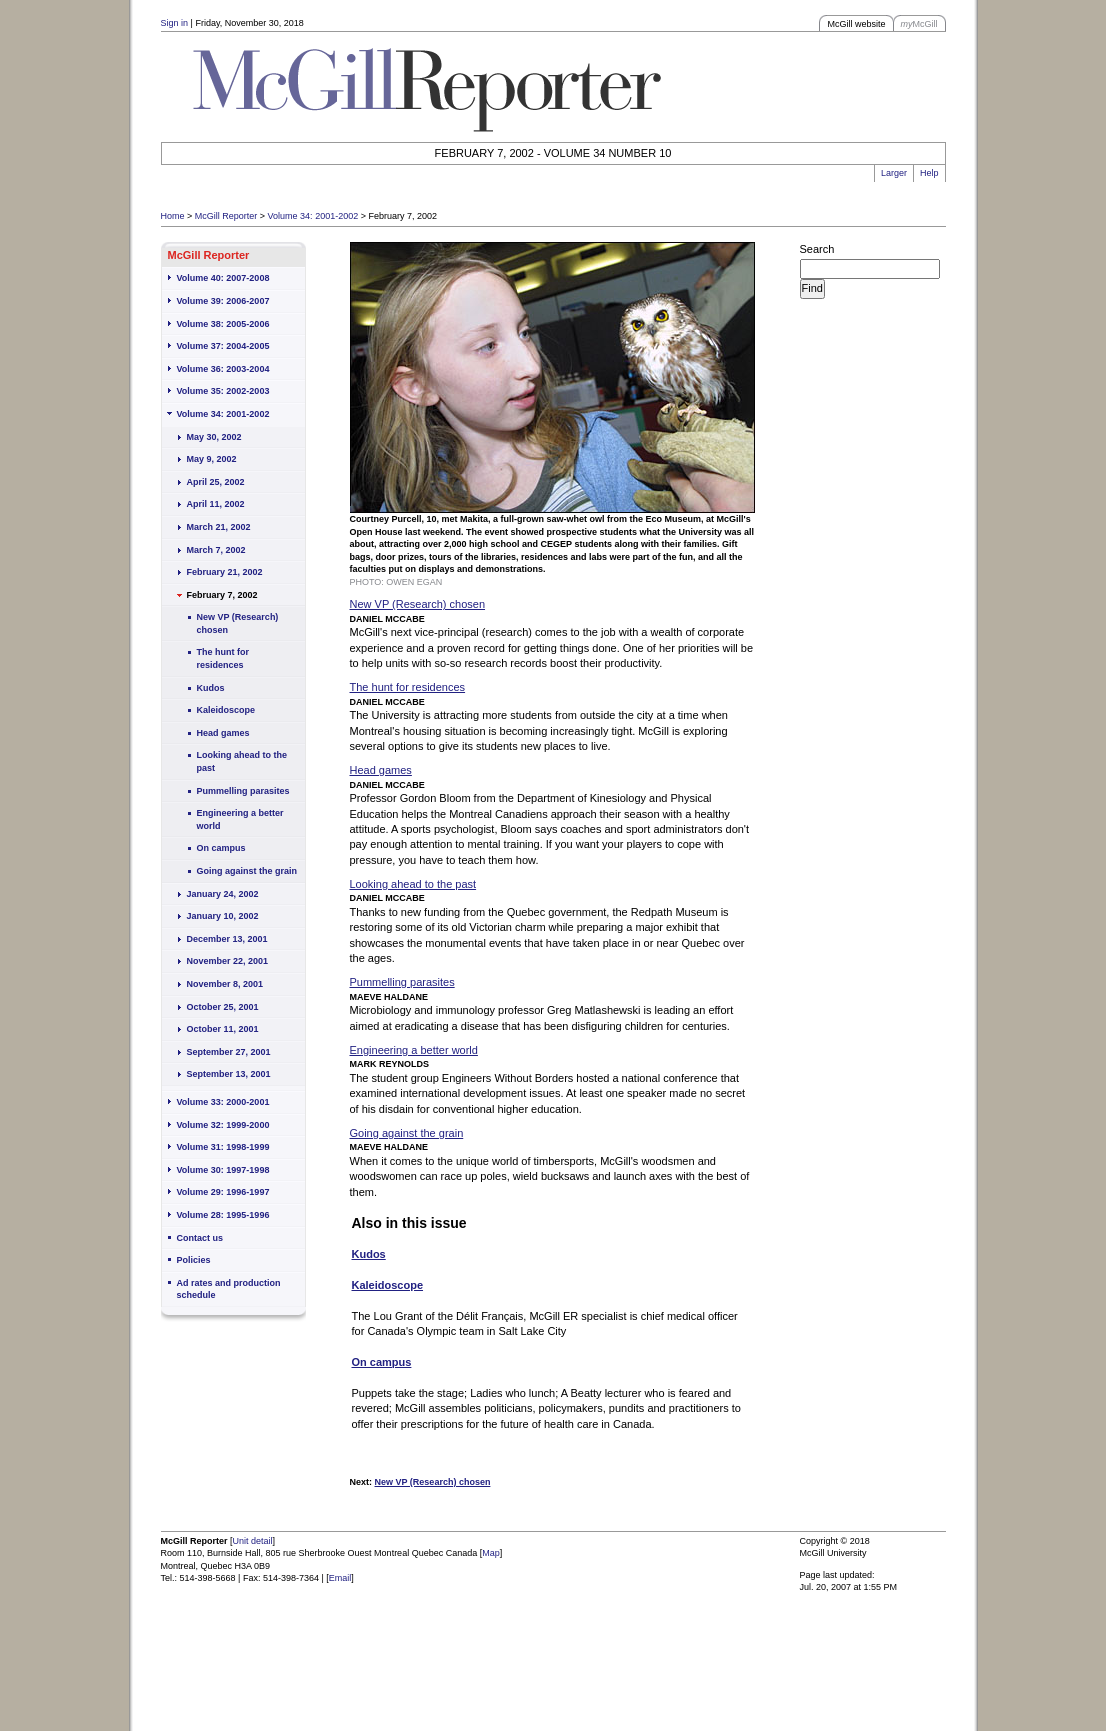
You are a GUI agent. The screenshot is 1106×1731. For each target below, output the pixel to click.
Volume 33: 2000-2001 (223, 1102)
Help (929, 173)
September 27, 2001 (229, 1052)
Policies (194, 1260)
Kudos (211, 688)
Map (491, 1553)
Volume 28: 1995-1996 (223, 1215)
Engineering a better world (240, 819)
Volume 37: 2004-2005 (223, 346)
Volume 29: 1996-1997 (223, 1192)
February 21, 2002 (225, 572)
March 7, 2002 (216, 550)
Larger (894, 173)
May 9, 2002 (212, 459)
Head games (223, 733)
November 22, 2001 (228, 961)
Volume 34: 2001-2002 (313, 216)
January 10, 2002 (223, 916)
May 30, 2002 (214, 437)
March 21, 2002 (219, 527)
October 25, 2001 (223, 1007)
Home (173, 216)
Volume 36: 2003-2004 (223, 369)
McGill (919, 24)
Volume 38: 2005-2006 (223, 324)
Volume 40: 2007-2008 (223, 278)
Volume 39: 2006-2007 (223, 301)
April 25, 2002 (216, 482)
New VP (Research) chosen (238, 623)
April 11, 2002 (216, 504)
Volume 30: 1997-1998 (223, 1170)
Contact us (200, 1238)
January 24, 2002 (223, 894)
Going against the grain (247, 871)
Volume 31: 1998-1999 (223, 1147)
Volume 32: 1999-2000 (223, 1125)
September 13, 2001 (229, 1074)
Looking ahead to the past (242, 761)
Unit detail (253, 1541)
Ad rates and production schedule (229, 1289)
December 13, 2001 (227, 939)
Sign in (175, 23)
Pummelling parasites (243, 791)
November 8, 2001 (225, 984)
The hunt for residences (223, 658)
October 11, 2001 (223, 1029)
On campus (221, 848)
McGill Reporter (226, 216)
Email (340, 1578)
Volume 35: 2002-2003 (223, 391)
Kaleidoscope (226, 710)
